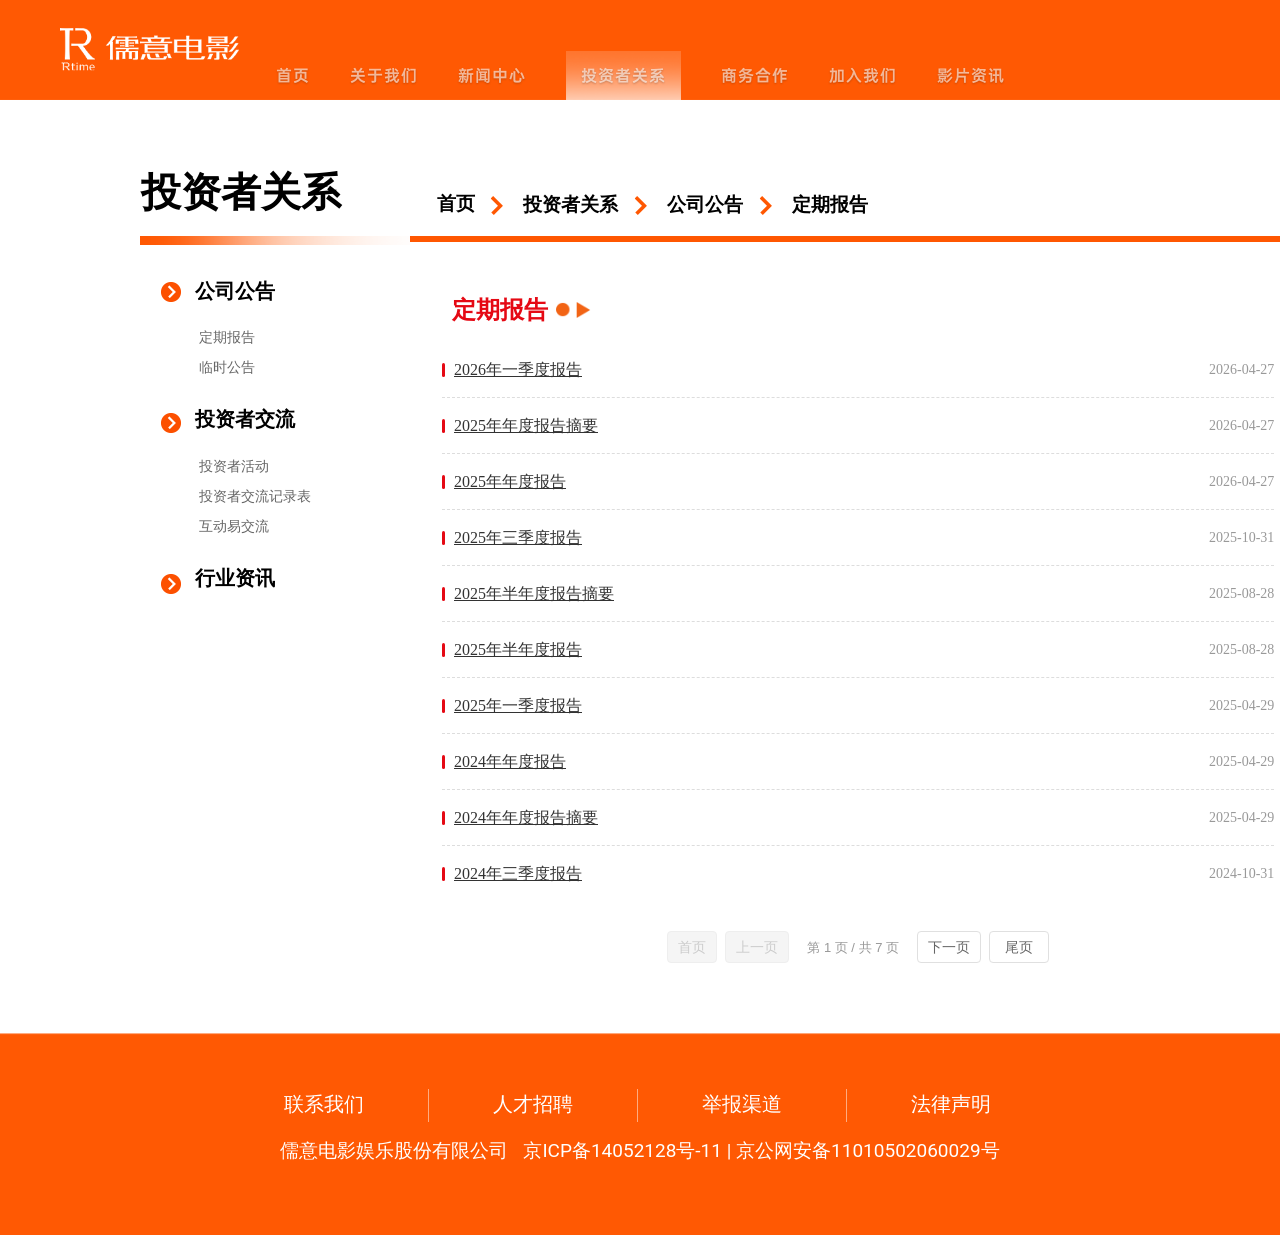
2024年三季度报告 (518, 873)
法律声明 (951, 1104)
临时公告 (227, 367)
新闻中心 (492, 75)
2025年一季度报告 (518, 705)
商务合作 (755, 75)
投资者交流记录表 (255, 496)
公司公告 (235, 291)
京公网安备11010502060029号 (868, 1150)
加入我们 (863, 75)
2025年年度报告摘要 (526, 425)
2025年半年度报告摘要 (534, 593)
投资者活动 (234, 466)
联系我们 (324, 1104)
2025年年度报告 (510, 481)
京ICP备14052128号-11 (622, 1150)
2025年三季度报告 (518, 537)
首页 (293, 75)
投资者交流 (245, 419)
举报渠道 (742, 1104)
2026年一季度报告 (518, 369)
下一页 (949, 947)
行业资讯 (235, 578)
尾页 (1019, 947)
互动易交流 (234, 526)
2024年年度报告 (510, 761)
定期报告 (227, 337)
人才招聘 (533, 1104)
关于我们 (384, 75)
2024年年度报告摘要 (526, 817)
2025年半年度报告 (518, 649)
